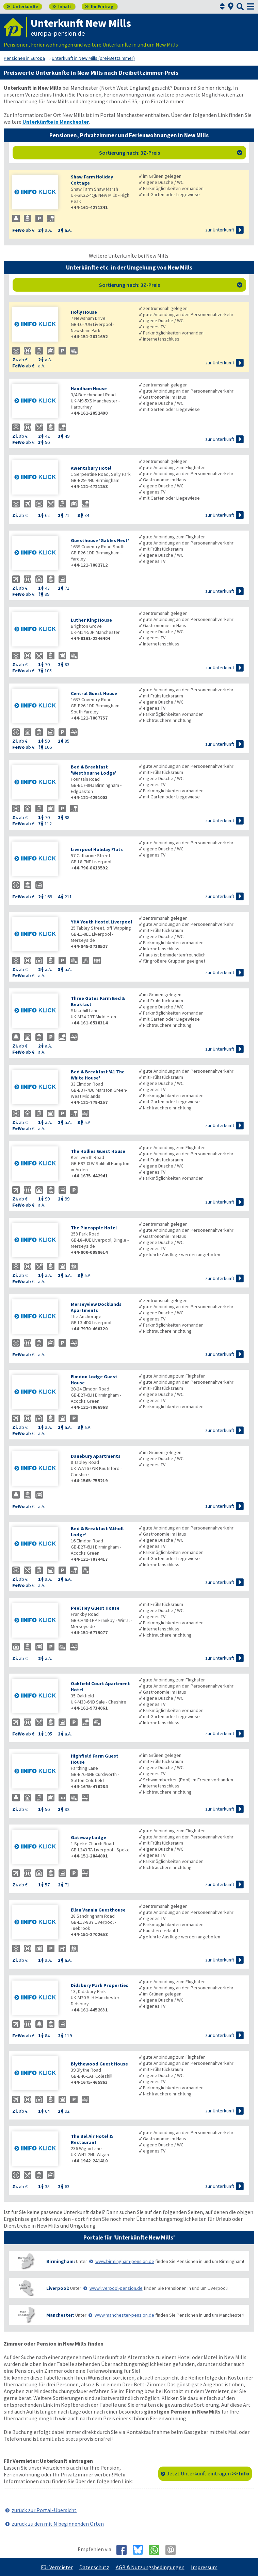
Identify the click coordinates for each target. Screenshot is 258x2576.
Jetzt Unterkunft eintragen (208, 2473)
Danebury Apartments (95, 1456)
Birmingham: (60, 2261)
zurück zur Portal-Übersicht (44, 2510)
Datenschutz (94, 2567)
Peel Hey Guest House (95, 1608)
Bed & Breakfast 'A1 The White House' (98, 1075)
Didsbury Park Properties (99, 1985)
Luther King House (91, 620)
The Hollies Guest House (98, 1151)
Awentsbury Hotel (91, 468)
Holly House (84, 312)
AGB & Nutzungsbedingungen (150, 2567)
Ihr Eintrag (99, 6)
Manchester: (60, 2315)
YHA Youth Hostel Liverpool (101, 922)
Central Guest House (94, 693)
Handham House (89, 388)
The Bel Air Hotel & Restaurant (92, 2139)
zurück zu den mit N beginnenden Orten (58, 2523)
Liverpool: (57, 2288)
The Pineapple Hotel (94, 1228)
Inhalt (61, 6)
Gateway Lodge (88, 1837)
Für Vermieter (57, 2567)
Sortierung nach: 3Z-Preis (171, 152)
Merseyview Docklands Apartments (96, 1307)
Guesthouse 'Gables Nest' (100, 540)
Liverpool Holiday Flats (97, 849)
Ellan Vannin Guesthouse (98, 1910)
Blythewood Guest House (99, 2064)
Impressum (204, 2567)
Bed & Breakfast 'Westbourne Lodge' (93, 770)
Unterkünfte (22, 6)
